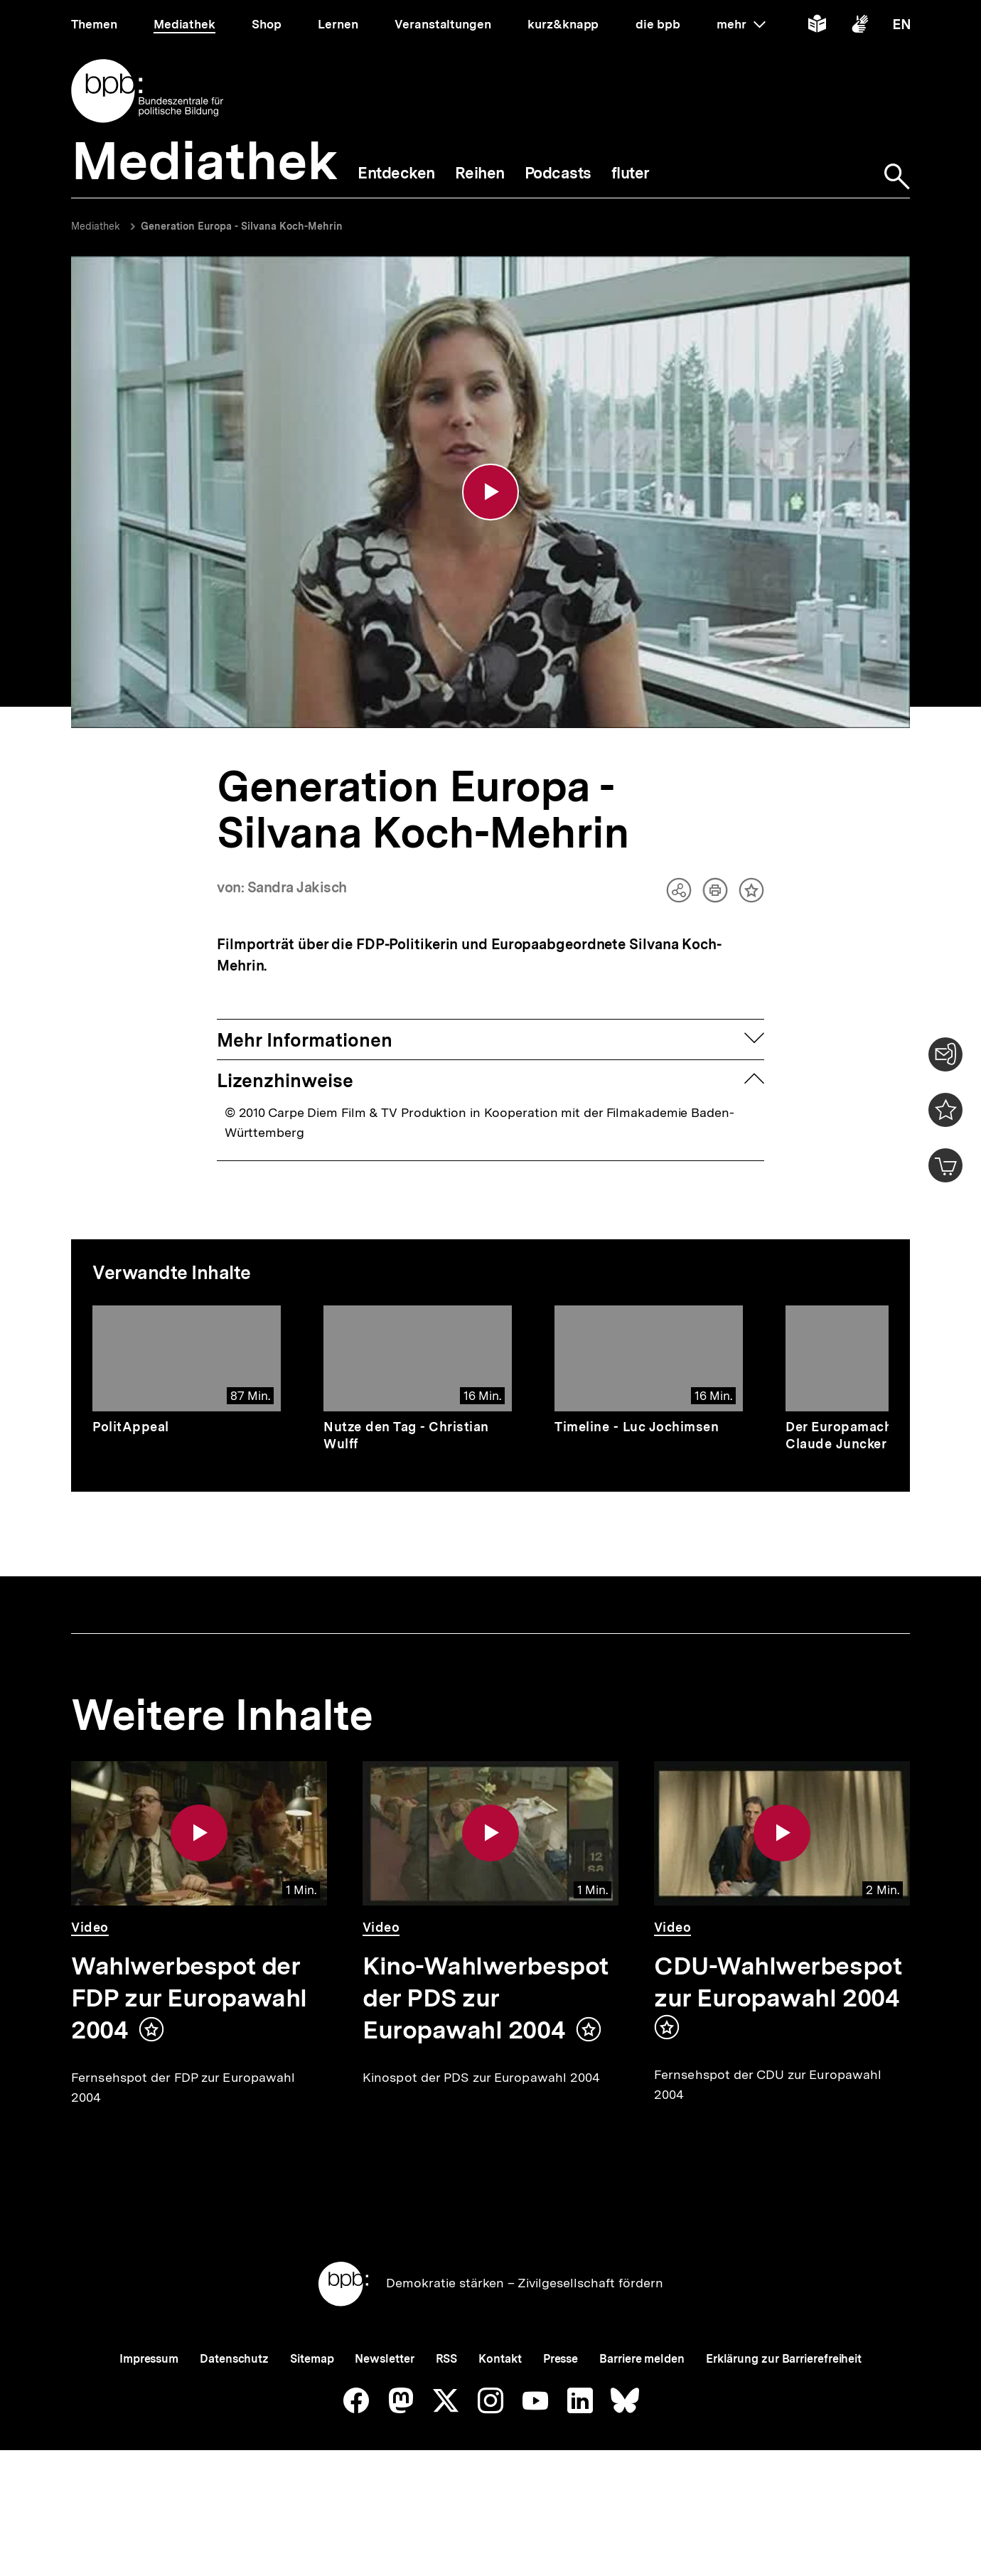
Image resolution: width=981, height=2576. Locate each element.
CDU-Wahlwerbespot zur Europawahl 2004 (777, 1985)
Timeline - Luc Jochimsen (636, 1428)
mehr (741, 24)
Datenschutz (234, 2408)
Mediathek (95, 226)
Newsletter (384, 2408)
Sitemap (311, 2408)
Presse (560, 2408)
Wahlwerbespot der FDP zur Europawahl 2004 (189, 2001)
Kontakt (499, 2408)
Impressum (148, 2408)
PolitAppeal (130, 1428)
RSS (447, 2408)
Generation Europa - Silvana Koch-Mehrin (242, 226)
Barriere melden (642, 2408)
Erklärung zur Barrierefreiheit (784, 2408)
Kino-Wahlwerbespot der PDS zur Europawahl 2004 (486, 2001)
